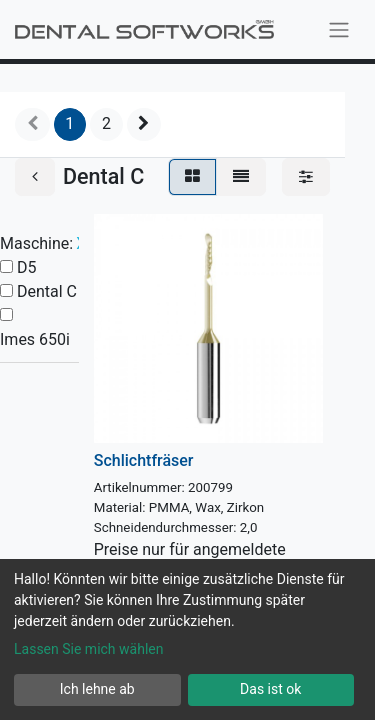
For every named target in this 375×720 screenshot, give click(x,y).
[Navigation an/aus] (339, 29)
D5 (27, 267)
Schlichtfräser (144, 460)
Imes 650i (35, 339)
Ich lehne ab (97, 689)
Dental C (47, 291)
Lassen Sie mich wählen (88, 649)
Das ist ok (270, 689)
